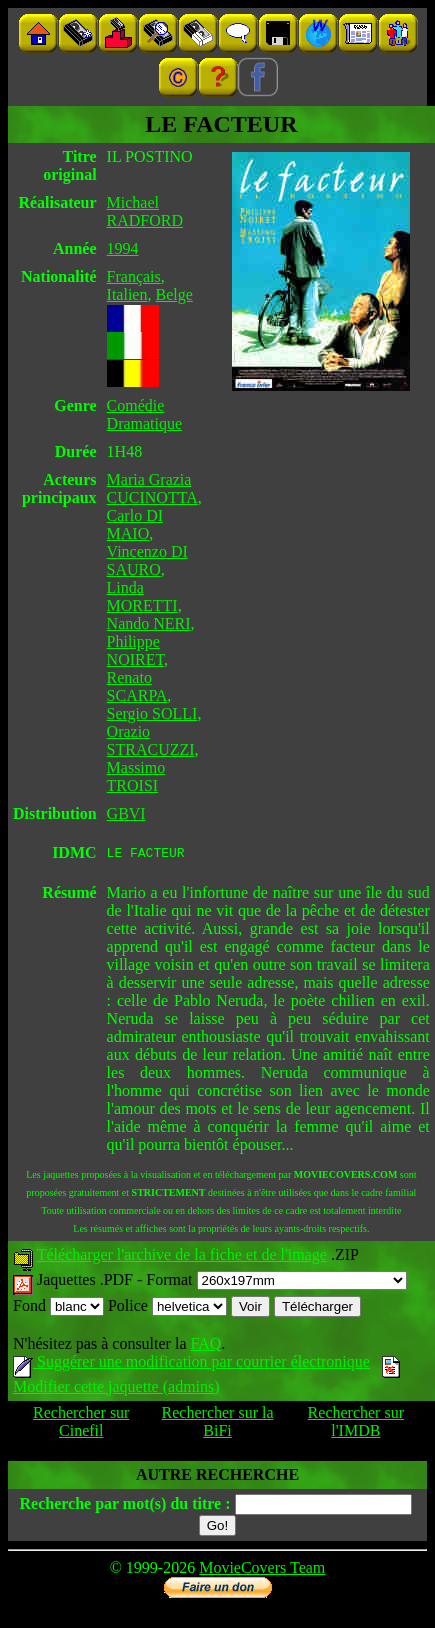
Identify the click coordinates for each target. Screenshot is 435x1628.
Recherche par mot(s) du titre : (124, 1506)
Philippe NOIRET (135, 650)
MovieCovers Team (262, 1570)
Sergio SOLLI (152, 713)
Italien (127, 294)
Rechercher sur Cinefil (81, 1424)
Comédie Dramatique (145, 414)
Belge (173, 294)
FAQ (205, 1346)
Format (276, 1282)
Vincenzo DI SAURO (147, 560)
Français (134, 276)
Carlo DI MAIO (135, 524)
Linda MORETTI (142, 596)
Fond (58, 1308)
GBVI (126, 813)
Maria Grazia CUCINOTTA (152, 488)
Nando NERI (149, 623)
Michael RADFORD (145, 211)
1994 (123, 248)
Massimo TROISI (136, 776)
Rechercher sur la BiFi (218, 1424)
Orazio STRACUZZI (151, 740)
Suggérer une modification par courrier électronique (191, 1364)
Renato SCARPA (137, 686)
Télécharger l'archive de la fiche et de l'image (182, 1257)
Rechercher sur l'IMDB (356, 1424)
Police (167, 1308)
